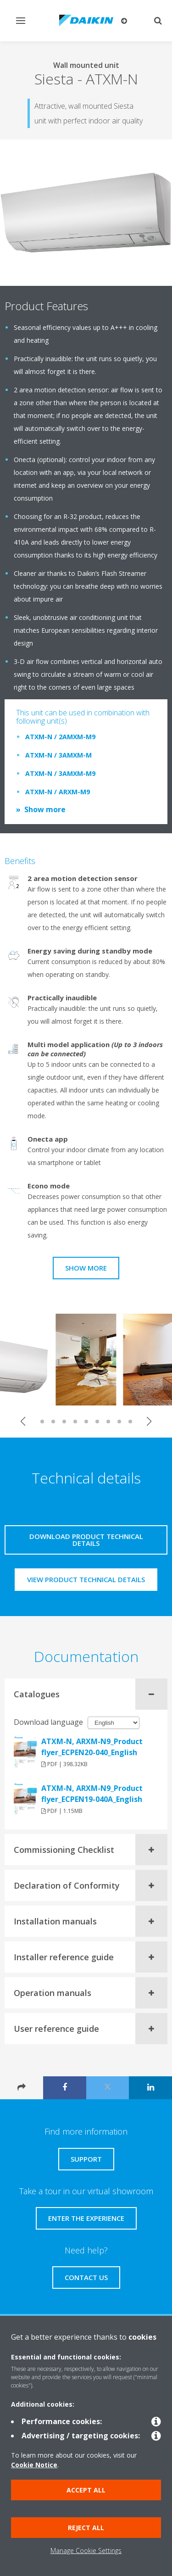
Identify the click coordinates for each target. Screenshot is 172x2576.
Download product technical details (86, 1540)
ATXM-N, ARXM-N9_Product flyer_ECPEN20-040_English (92, 1746)
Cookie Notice (34, 2464)
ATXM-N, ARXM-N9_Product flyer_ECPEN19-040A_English (92, 1793)
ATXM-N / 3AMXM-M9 (60, 773)
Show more (45, 809)
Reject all (86, 2527)
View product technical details (86, 1579)
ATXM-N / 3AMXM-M (58, 755)
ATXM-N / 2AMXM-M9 (60, 736)
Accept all (86, 2490)
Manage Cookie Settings (86, 2550)
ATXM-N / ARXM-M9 (57, 791)
